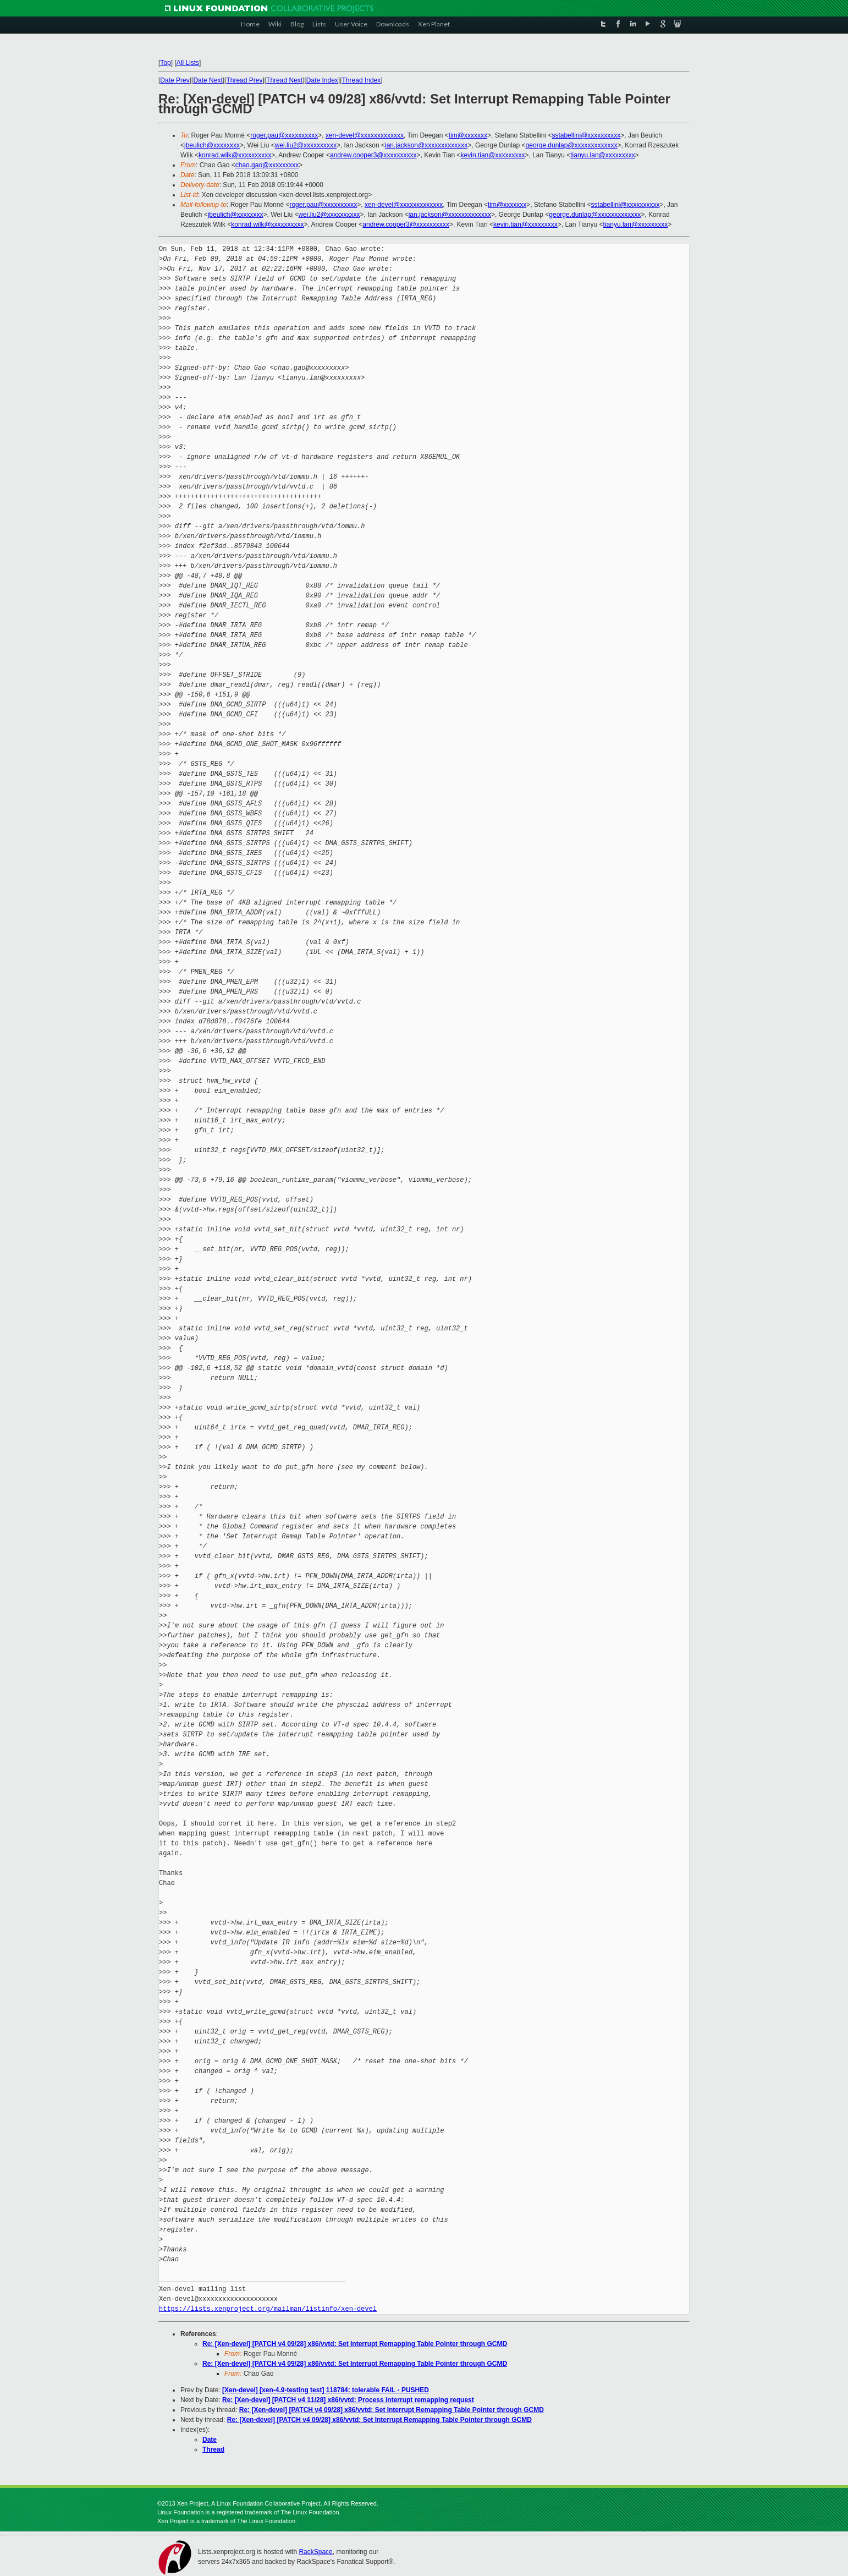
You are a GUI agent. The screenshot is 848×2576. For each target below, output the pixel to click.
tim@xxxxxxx (468, 135)
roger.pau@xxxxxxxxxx (284, 135)
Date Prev (174, 80)
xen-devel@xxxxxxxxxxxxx (365, 135)
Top (165, 63)
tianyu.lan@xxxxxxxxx (602, 155)
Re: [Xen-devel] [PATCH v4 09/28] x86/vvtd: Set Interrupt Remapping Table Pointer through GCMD (354, 2344)
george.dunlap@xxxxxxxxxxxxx (572, 145)
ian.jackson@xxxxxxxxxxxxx (426, 145)
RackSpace (315, 2552)
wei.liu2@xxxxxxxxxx (306, 145)
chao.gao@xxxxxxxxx (267, 165)
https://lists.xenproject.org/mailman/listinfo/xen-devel (268, 2309)
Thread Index (361, 80)
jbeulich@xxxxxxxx (212, 145)
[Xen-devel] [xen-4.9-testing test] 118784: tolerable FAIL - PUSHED (325, 2390)
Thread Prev (244, 80)
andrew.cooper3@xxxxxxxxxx (373, 155)
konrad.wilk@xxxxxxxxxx (235, 155)
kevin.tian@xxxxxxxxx (493, 155)
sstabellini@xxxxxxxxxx (586, 135)
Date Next (207, 80)
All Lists (188, 63)
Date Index (322, 80)
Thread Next (284, 80)
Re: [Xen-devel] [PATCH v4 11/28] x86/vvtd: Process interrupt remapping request (348, 2400)
